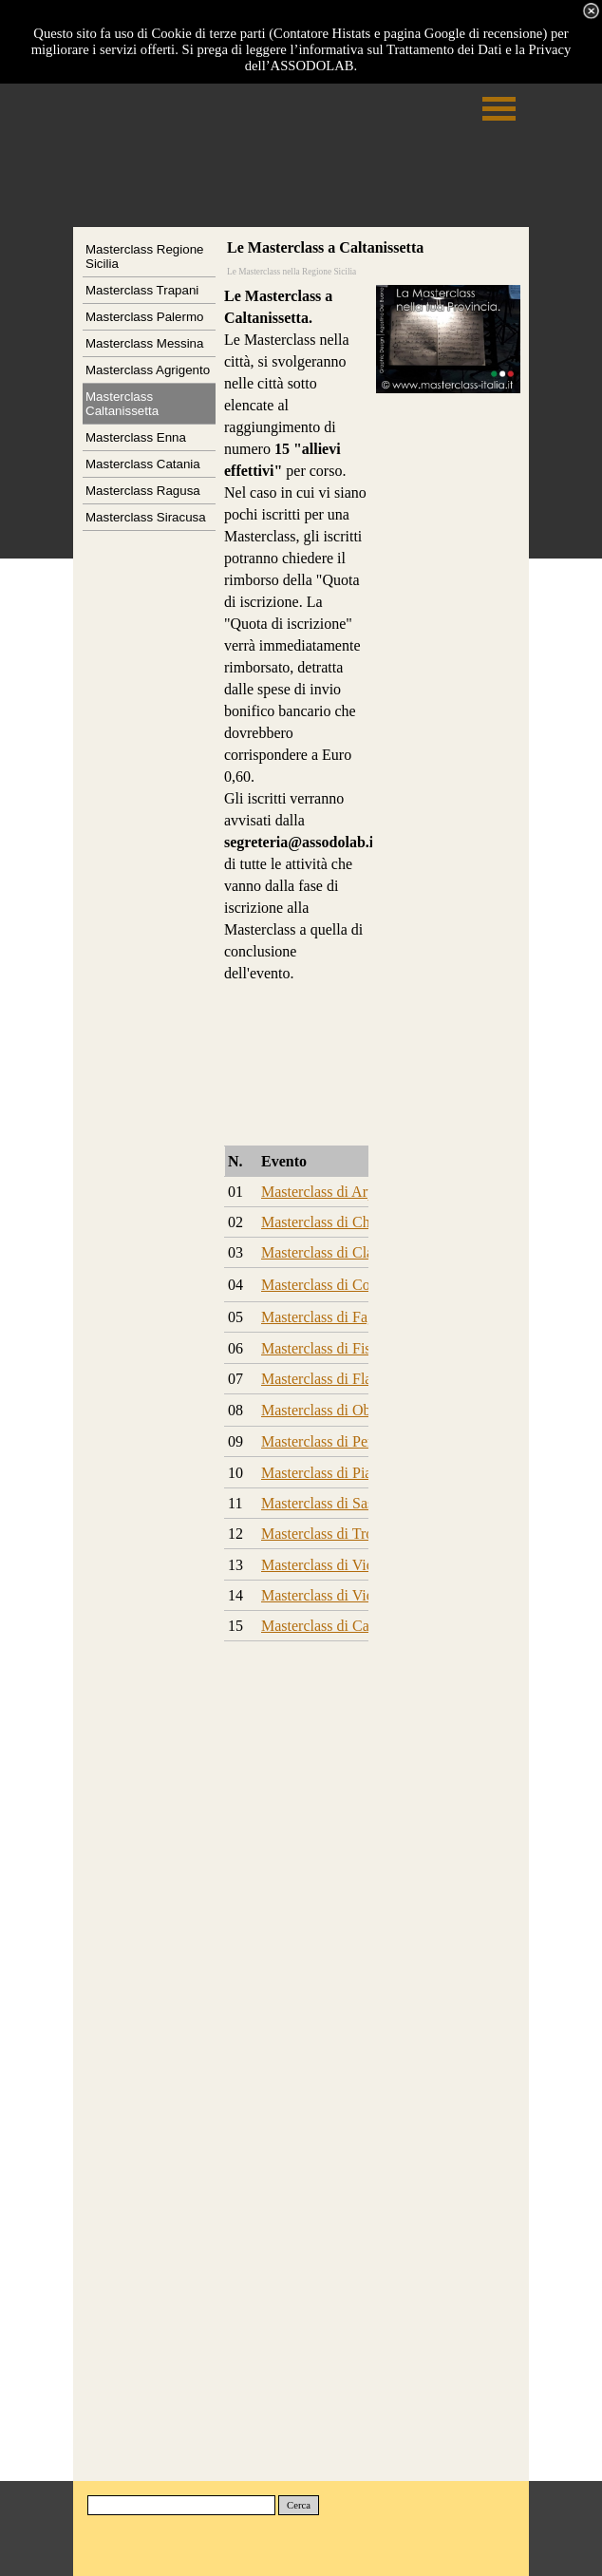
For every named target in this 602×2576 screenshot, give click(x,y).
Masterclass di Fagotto (330, 1317)
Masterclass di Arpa (321, 1192)
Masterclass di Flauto (326, 1379)
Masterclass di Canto (324, 1626)
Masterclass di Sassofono (338, 1503)
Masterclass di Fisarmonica (344, 1348)
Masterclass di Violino (329, 1565)
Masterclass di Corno (325, 1285)
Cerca (298, 2505)
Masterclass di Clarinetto (337, 1252)
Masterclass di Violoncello (342, 1595)
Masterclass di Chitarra (331, 1222)
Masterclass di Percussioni (342, 1441)
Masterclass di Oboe (323, 1410)
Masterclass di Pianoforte (338, 1473)
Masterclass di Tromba (330, 1533)
